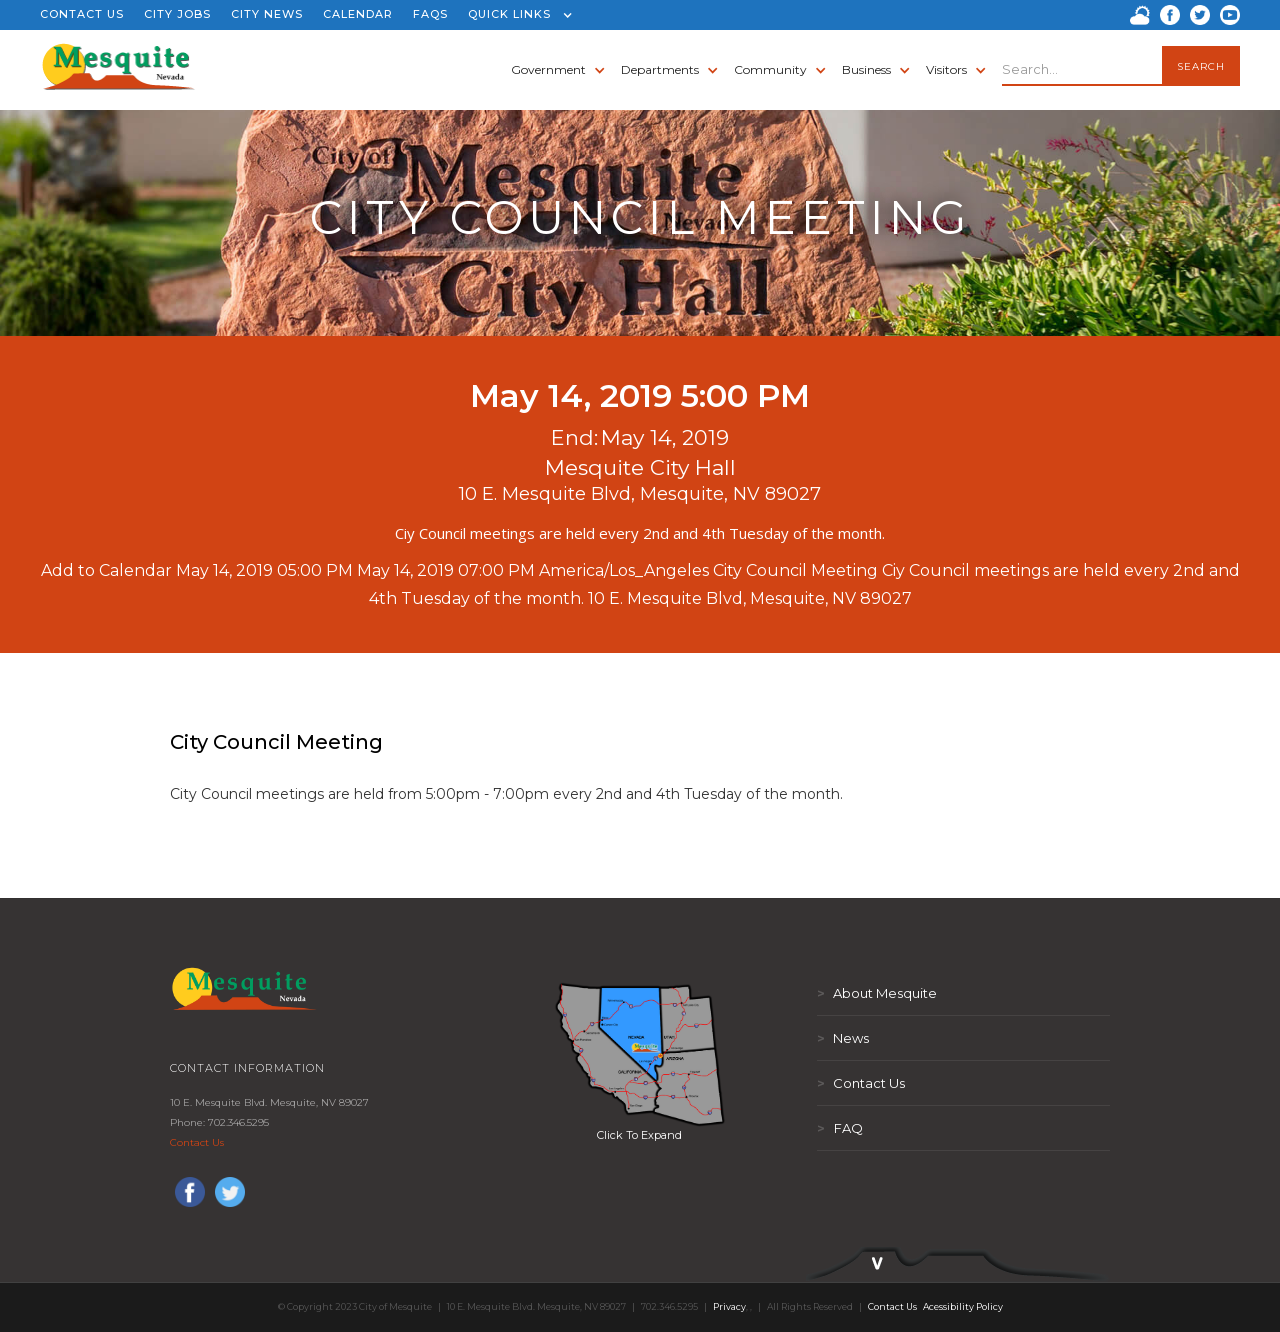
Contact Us (197, 1142)
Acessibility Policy (963, 1306)
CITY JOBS (177, 14)
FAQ (840, 1128)
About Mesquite (877, 993)
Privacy (729, 1306)
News (843, 1038)
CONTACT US (82, 14)
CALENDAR (358, 14)
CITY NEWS (267, 14)
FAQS (430, 14)
